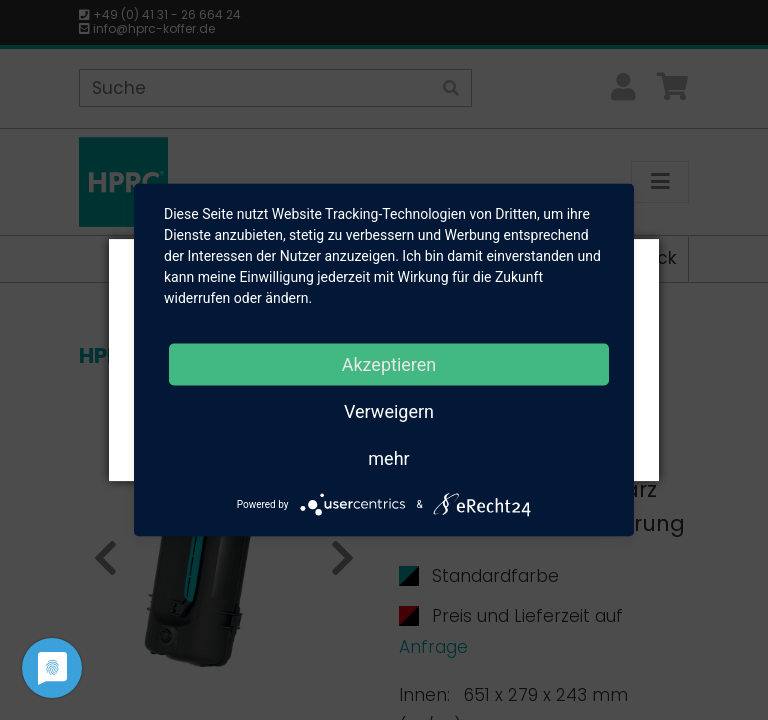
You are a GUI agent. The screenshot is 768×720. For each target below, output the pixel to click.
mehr (388, 458)
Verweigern (389, 411)
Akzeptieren (389, 364)
